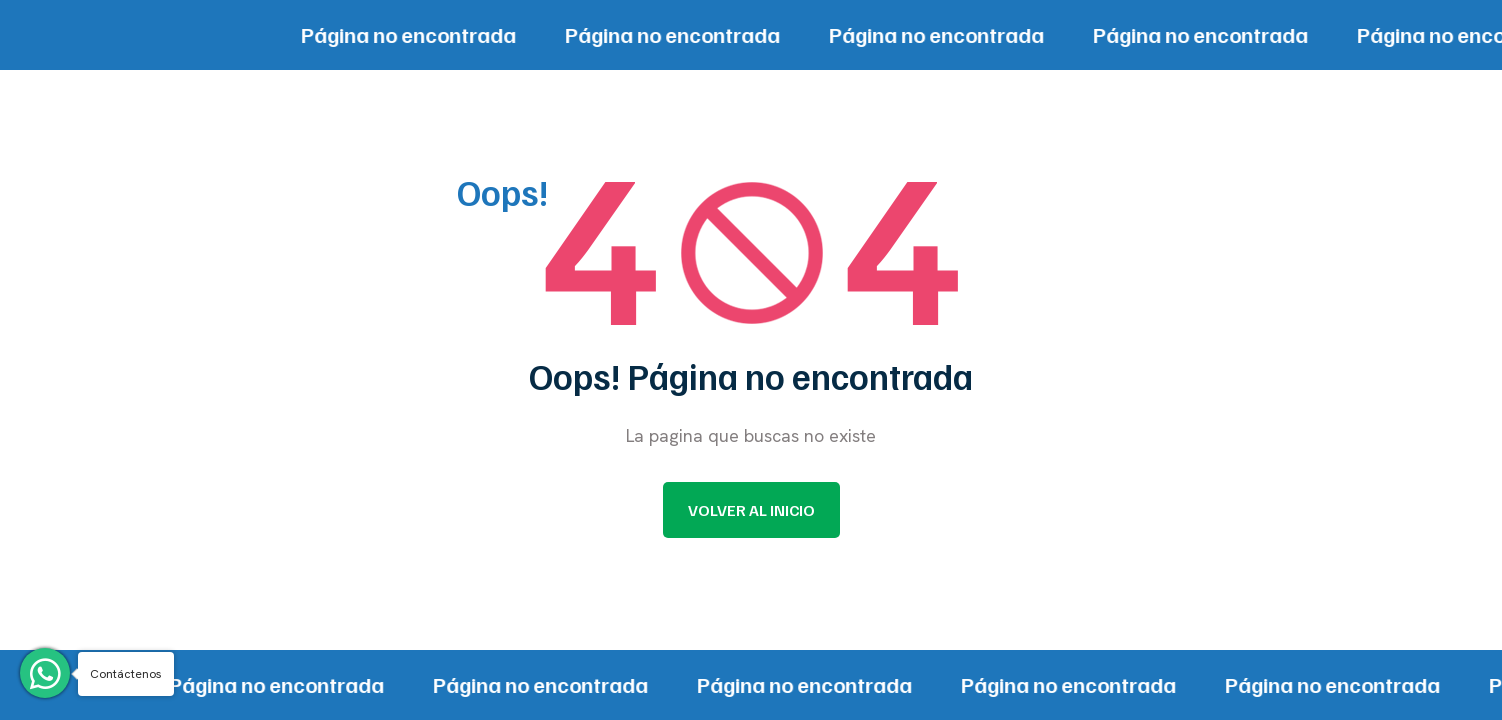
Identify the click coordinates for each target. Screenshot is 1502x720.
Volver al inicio (751, 510)
